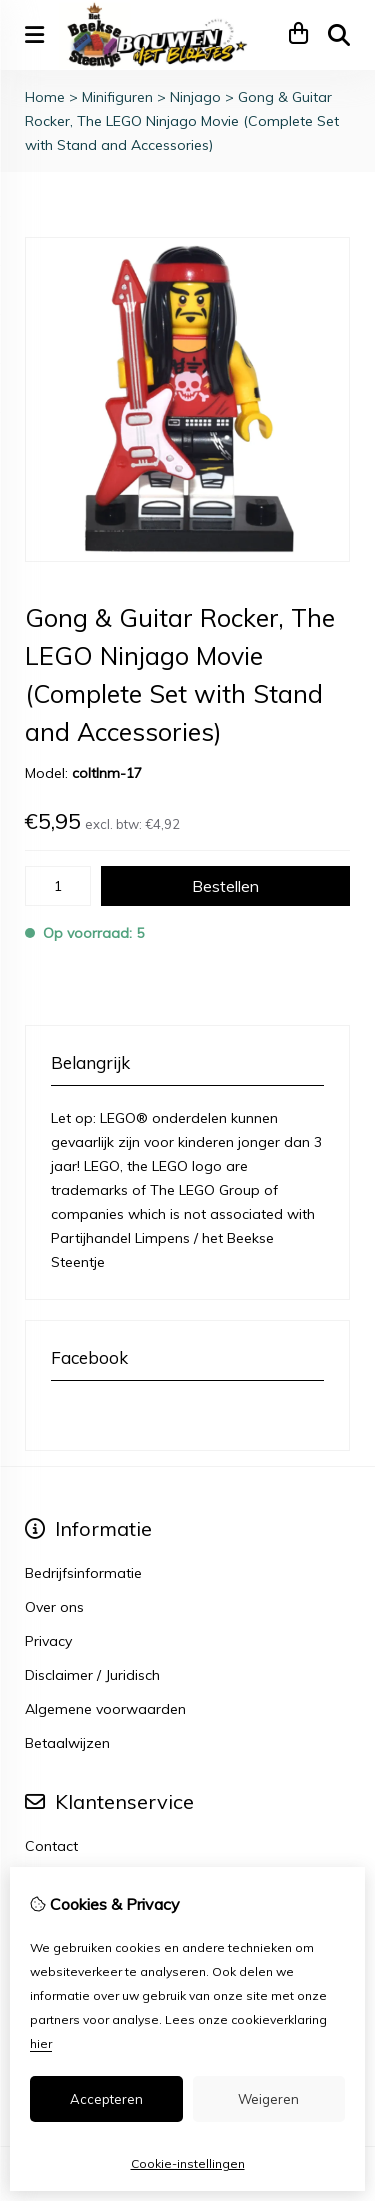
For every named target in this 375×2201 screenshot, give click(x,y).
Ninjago (195, 97)
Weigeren (268, 2099)
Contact (51, 1846)
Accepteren (106, 2099)
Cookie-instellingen (188, 2163)
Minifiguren (117, 97)
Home (45, 97)
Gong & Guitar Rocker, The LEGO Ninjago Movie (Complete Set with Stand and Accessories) (182, 121)
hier (41, 2043)
